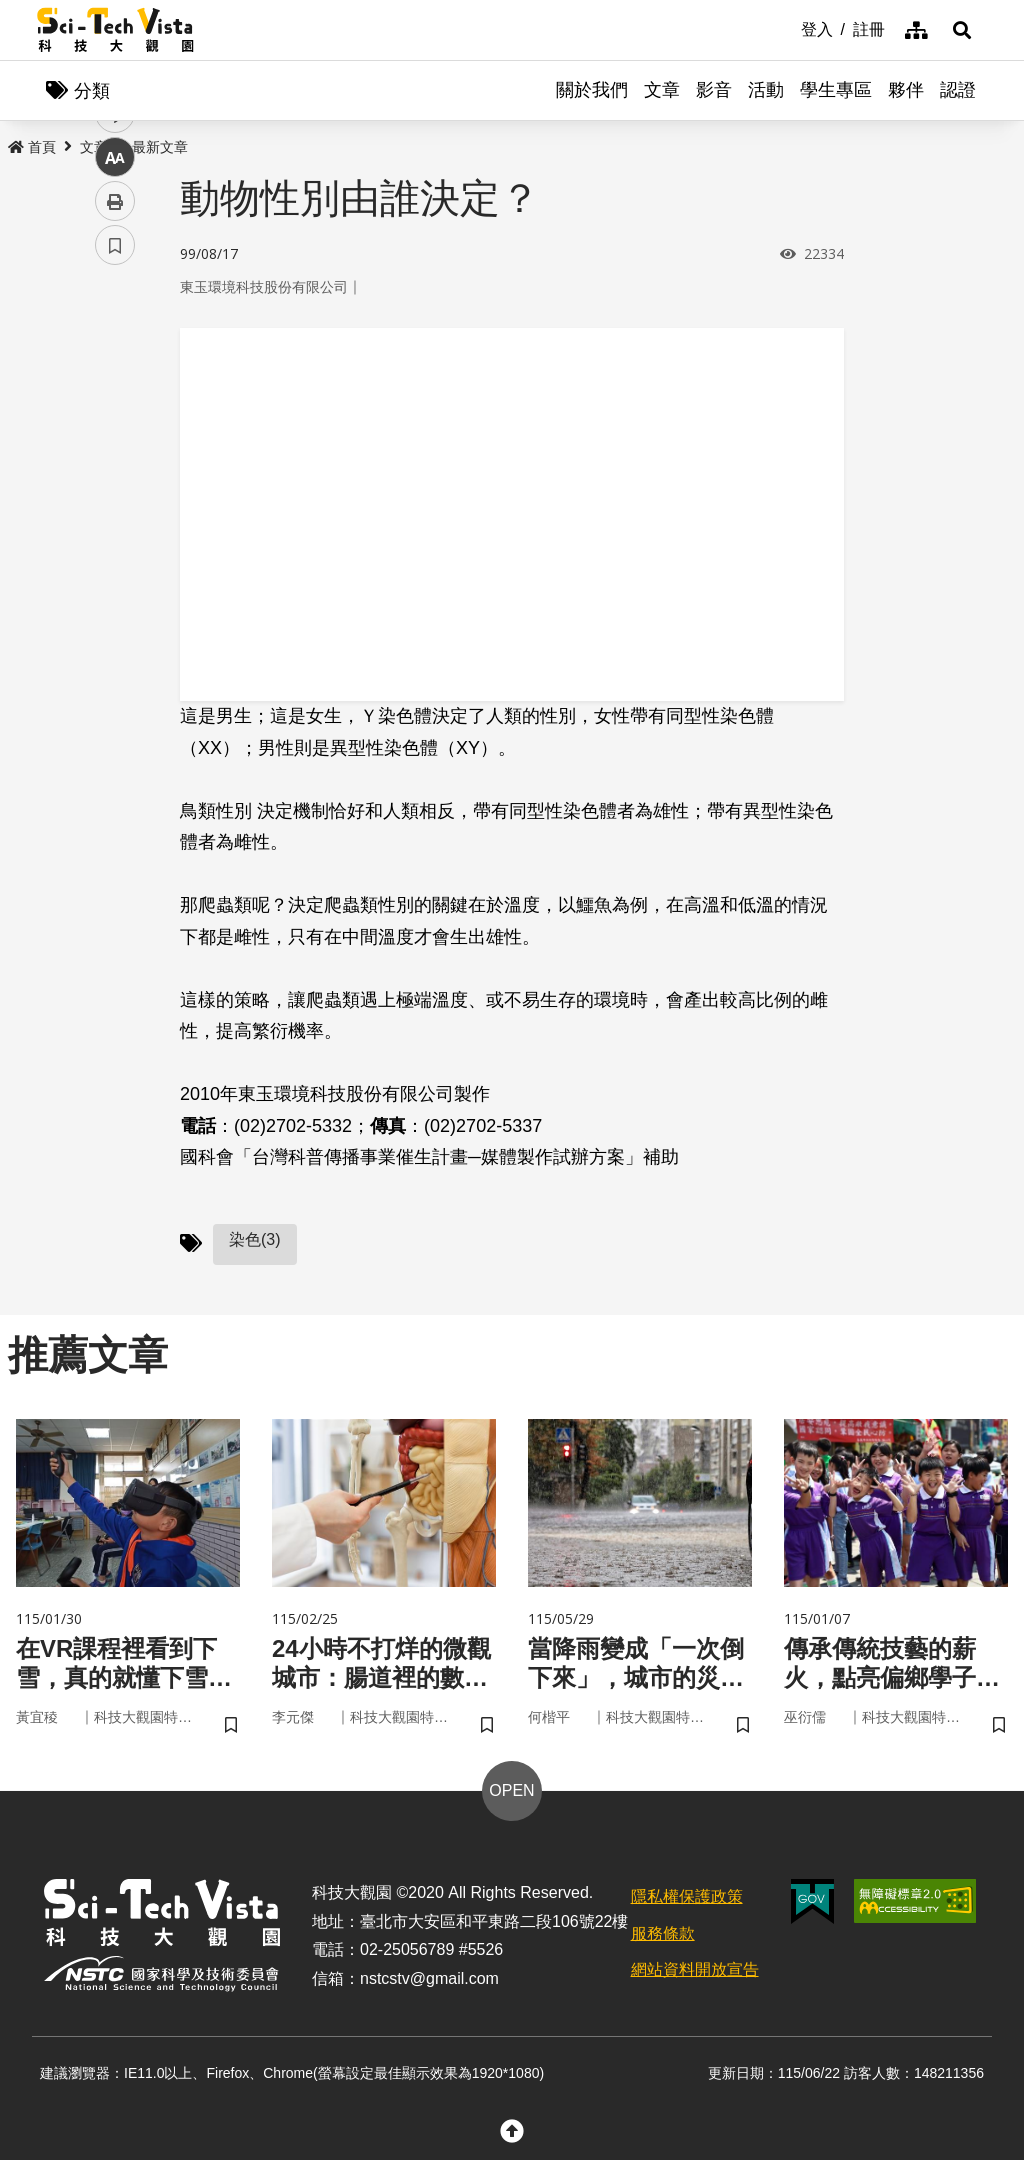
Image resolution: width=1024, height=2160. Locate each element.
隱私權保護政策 (687, 1896)
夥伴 (906, 90)
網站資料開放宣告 (695, 1969)
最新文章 (160, 147)
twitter (115, 426)
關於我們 (592, 90)
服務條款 (663, 1933)
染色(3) (255, 1239)
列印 (115, 558)
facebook (115, 382)
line (108, 470)
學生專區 (836, 90)
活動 (766, 90)
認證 (958, 90)
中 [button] (115, 514)
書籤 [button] (115, 602)
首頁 (32, 147)
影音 (714, 90)
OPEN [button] (511, 1790)
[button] (962, 30)
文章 (662, 90)
